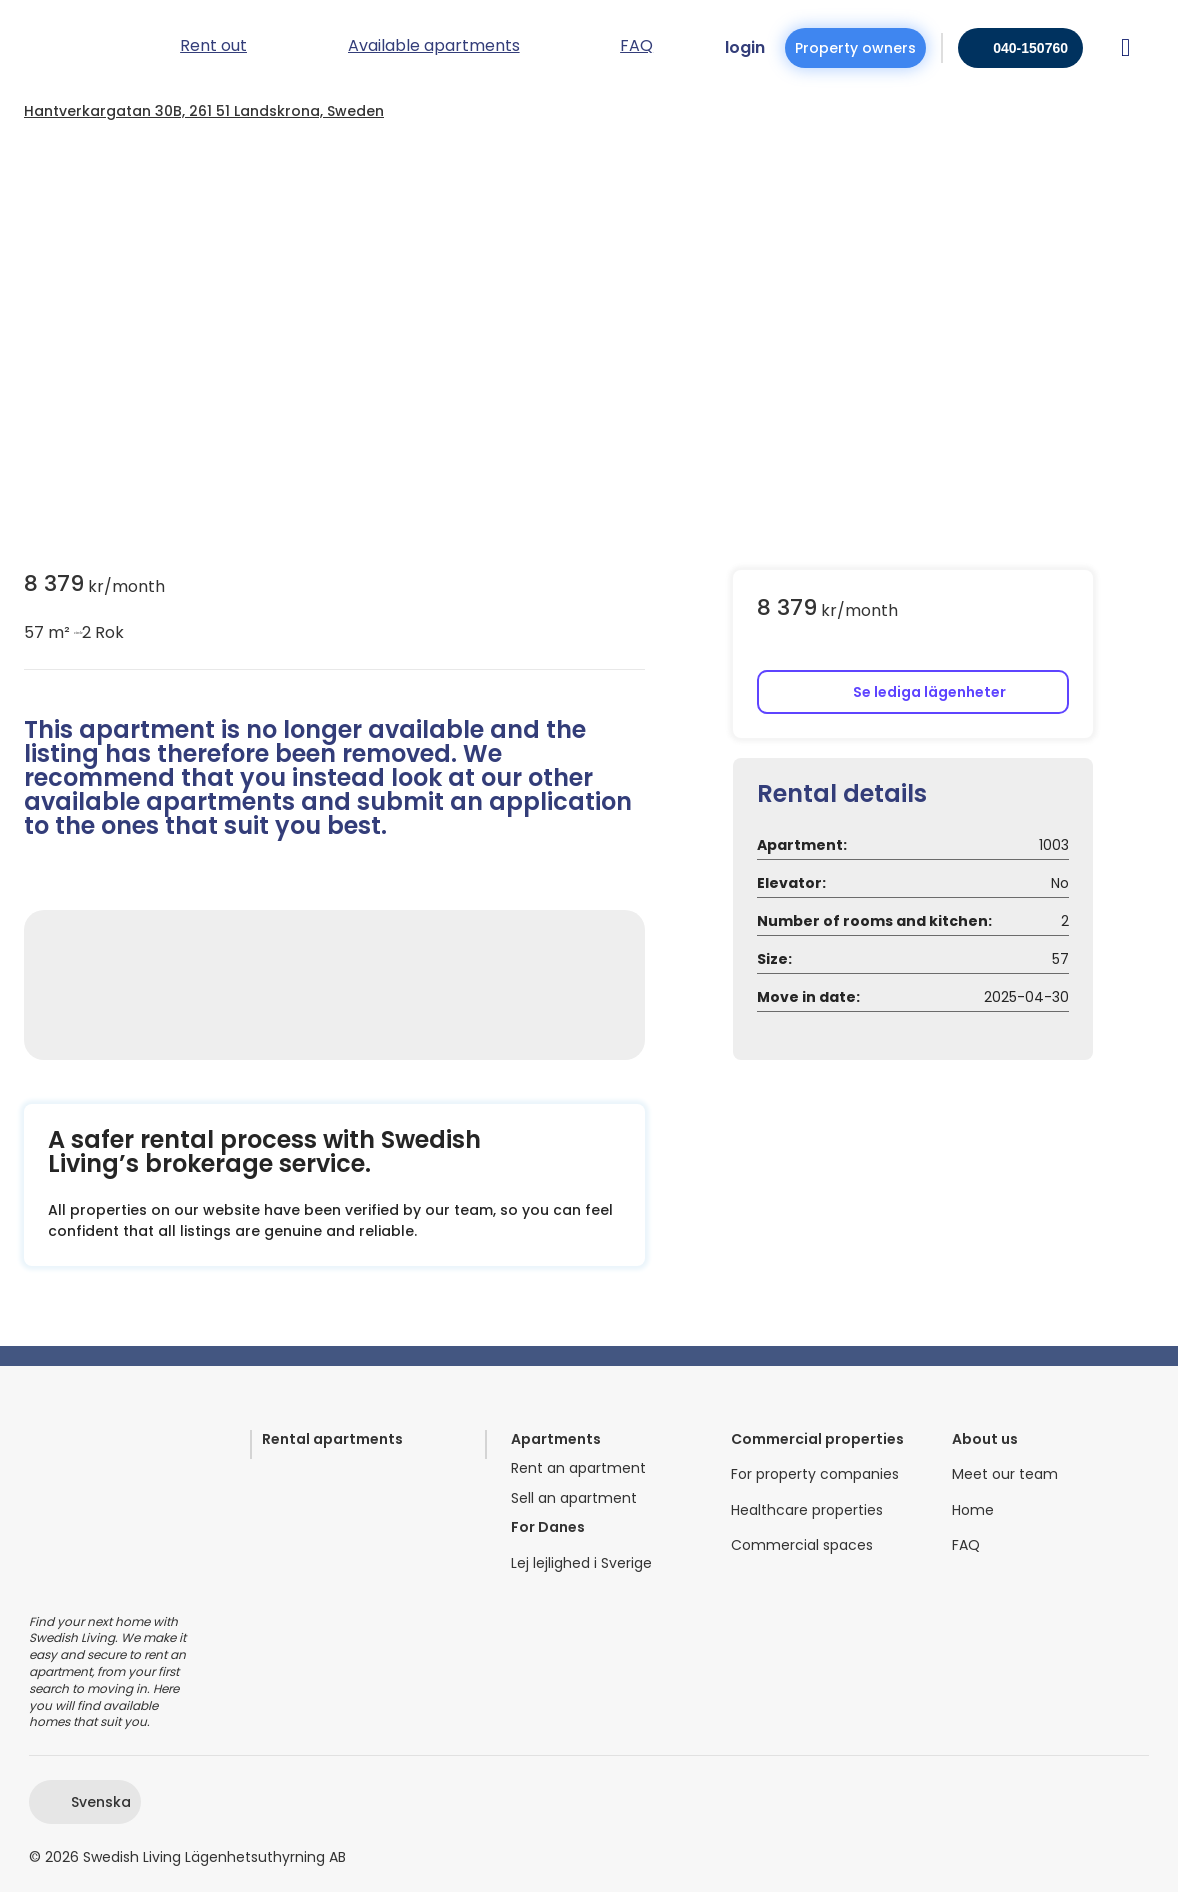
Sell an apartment (574, 1498)
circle (76, 633)
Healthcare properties (807, 1510)
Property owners (855, 48)
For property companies (815, 1474)
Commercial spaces (802, 1545)
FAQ (966, 1545)
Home (973, 1510)
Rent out (213, 47)
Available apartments (434, 47)
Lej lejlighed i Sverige (581, 1563)
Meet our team (1005, 1474)
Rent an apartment (578, 1468)
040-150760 (1030, 48)
